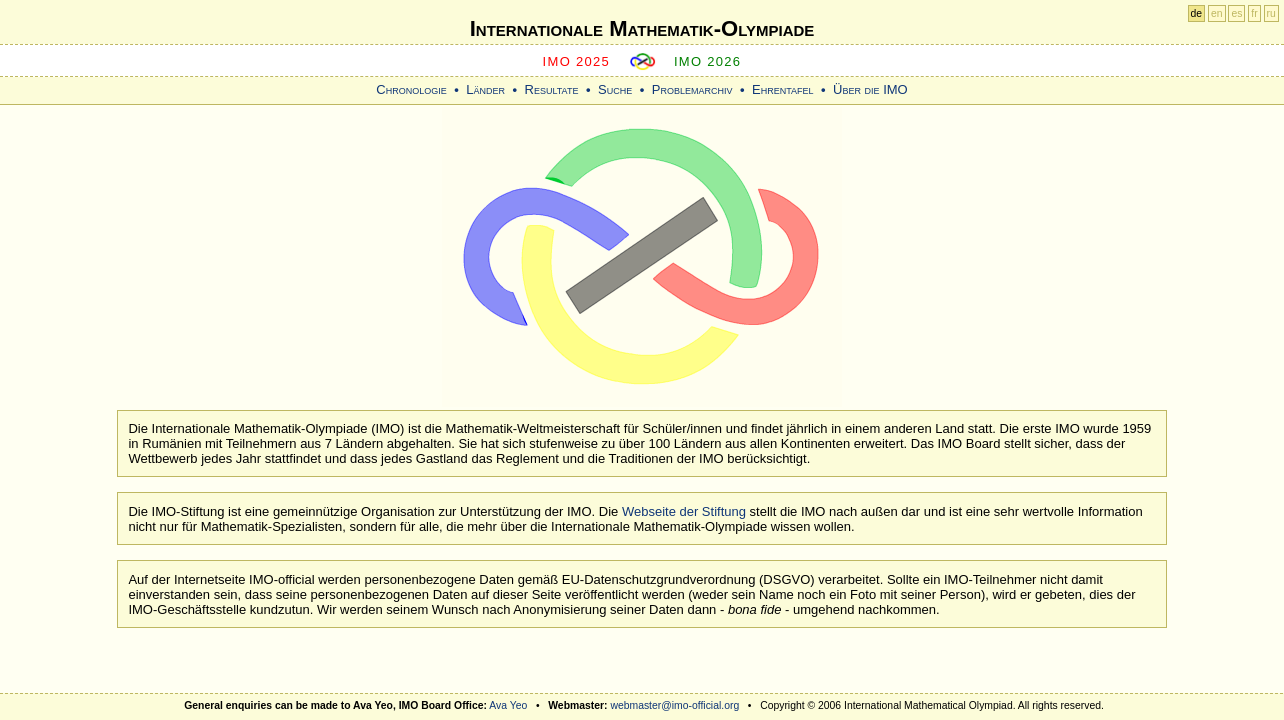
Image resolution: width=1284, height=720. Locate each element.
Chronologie (411, 89)
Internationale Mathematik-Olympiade (642, 28)
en (1217, 13)
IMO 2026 (708, 61)
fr (1254, 13)
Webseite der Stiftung (684, 511)
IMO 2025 (577, 61)
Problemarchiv (692, 89)
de (1197, 13)
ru (1271, 13)
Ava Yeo (508, 705)
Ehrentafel (783, 89)
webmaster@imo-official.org (674, 705)
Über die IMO (870, 89)
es (1236, 13)
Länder (485, 89)
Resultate (552, 89)
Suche (615, 89)
